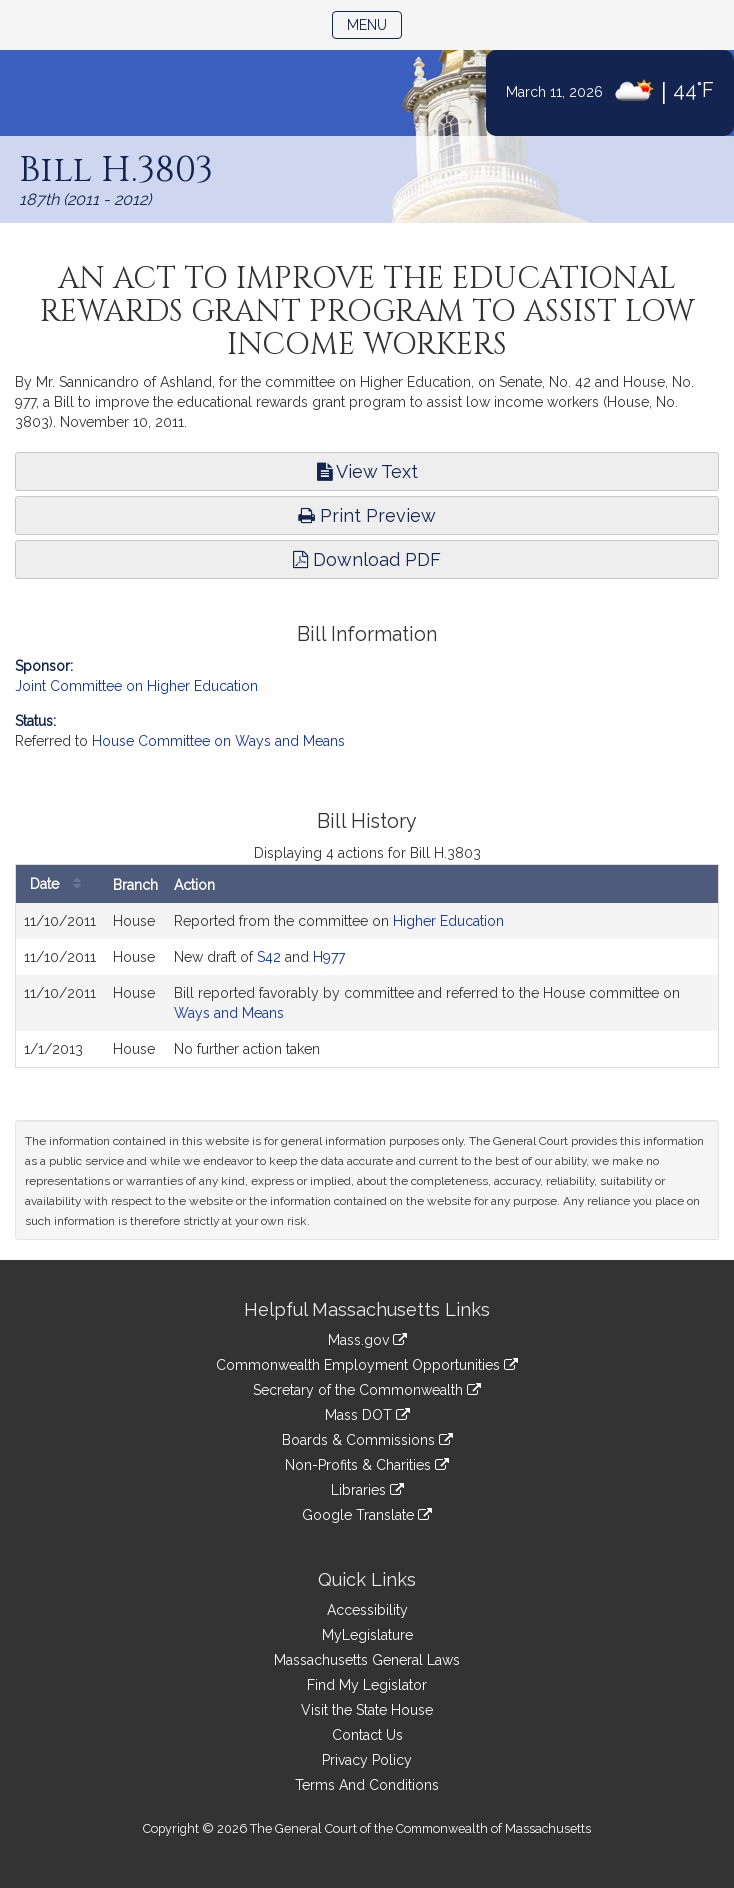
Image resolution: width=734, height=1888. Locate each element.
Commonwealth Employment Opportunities (367, 1365)
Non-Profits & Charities (367, 1465)
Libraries (367, 1490)
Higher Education (448, 921)
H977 (329, 957)
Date (60, 884)
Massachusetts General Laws (367, 1660)
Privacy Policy (367, 1760)
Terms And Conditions (367, 1785)
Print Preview (367, 515)
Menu (374, 23)
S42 (269, 957)
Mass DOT (367, 1415)
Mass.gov (367, 1340)
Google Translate (367, 1515)
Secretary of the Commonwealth (367, 1390)
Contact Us (367, 1735)
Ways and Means (229, 1013)
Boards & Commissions (367, 1440)
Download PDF (367, 559)
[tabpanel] (367, 939)
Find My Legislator (367, 1685)
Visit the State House (367, 1710)
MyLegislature (367, 1635)
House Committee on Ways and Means (218, 741)
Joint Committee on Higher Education (136, 686)
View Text (367, 471)
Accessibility (367, 1610)
